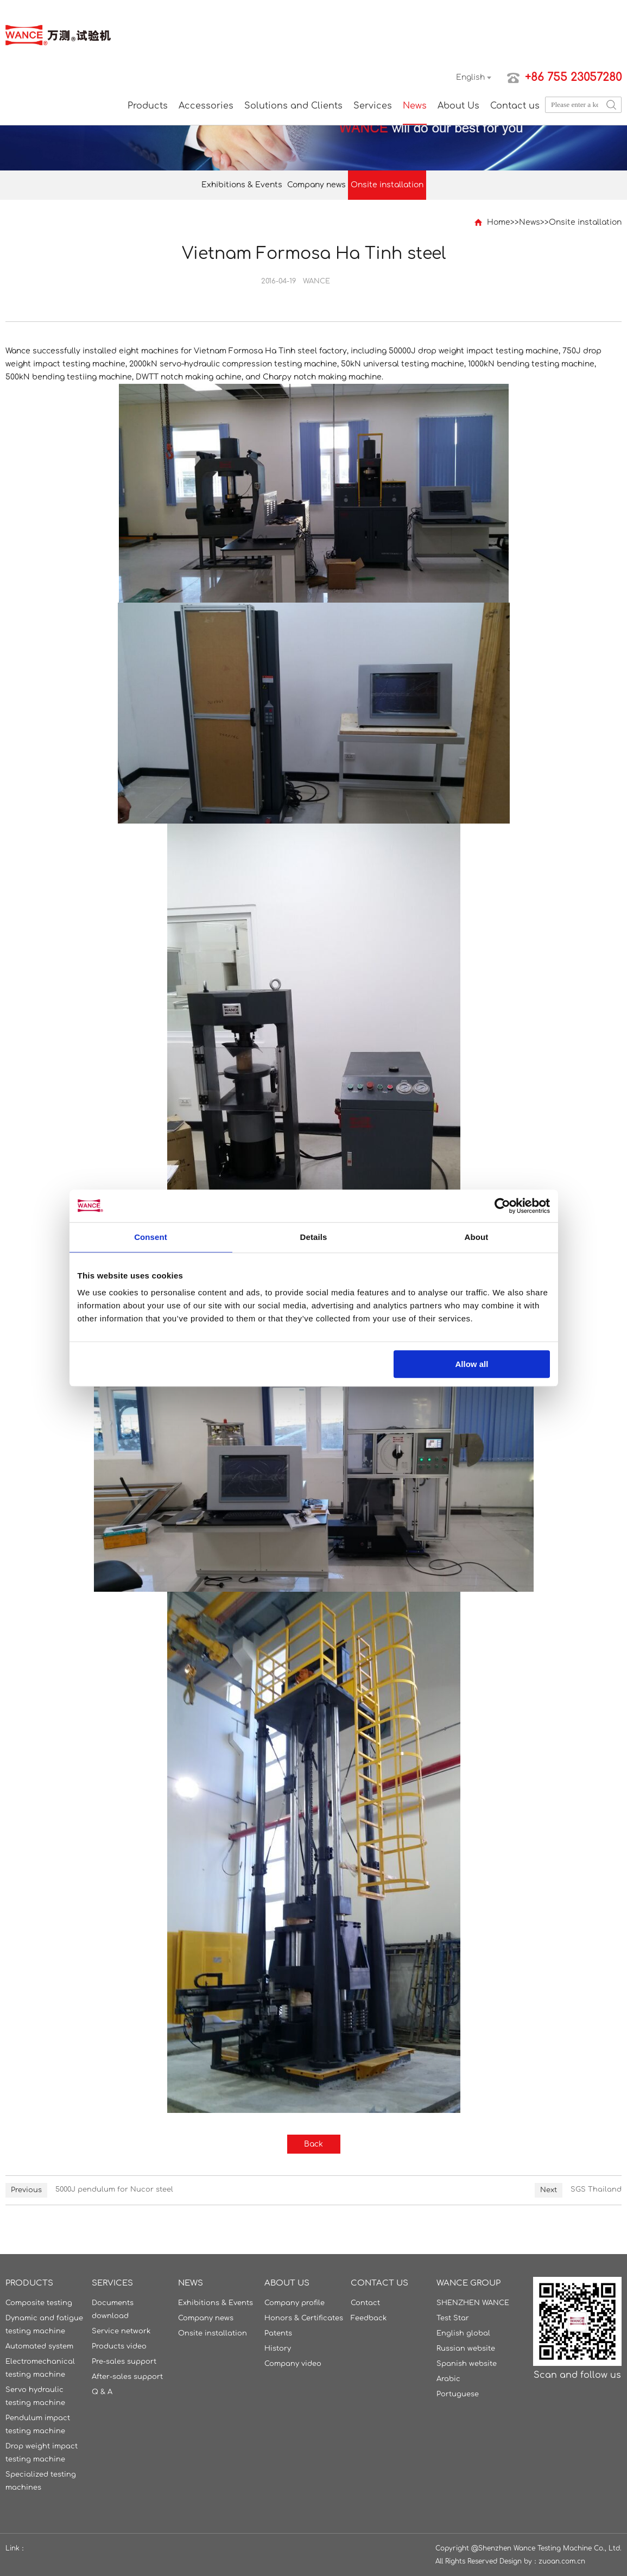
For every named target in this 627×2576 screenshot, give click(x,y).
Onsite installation (387, 185)
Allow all (472, 1364)
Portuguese (457, 2394)
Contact (365, 2303)
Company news (316, 185)
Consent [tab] (150, 1237)
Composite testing (38, 2303)
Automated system (39, 2346)
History (277, 2348)
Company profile (294, 2303)
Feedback (369, 2318)
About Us (458, 106)
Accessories (206, 106)
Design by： (519, 2561)
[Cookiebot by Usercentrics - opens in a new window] (502, 1206)
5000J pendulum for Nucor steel (114, 2189)
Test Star (452, 2318)
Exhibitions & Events (241, 185)
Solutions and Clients (293, 106)
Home (498, 222)
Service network (121, 2331)
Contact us (515, 106)
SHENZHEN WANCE (472, 2303)
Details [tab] (313, 1237)
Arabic (448, 2379)
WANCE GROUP (468, 2283)
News (415, 106)
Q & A (102, 2392)
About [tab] (477, 1237)
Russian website (465, 2348)
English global (463, 2333)
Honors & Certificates (303, 2318)
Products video (119, 2346)
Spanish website (466, 2364)
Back (313, 2144)
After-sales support (127, 2377)
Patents (278, 2333)
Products (148, 106)
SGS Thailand (596, 2189)
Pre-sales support (124, 2361)
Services (372, 106)
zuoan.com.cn (562, 2561)
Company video (292, 2364)
